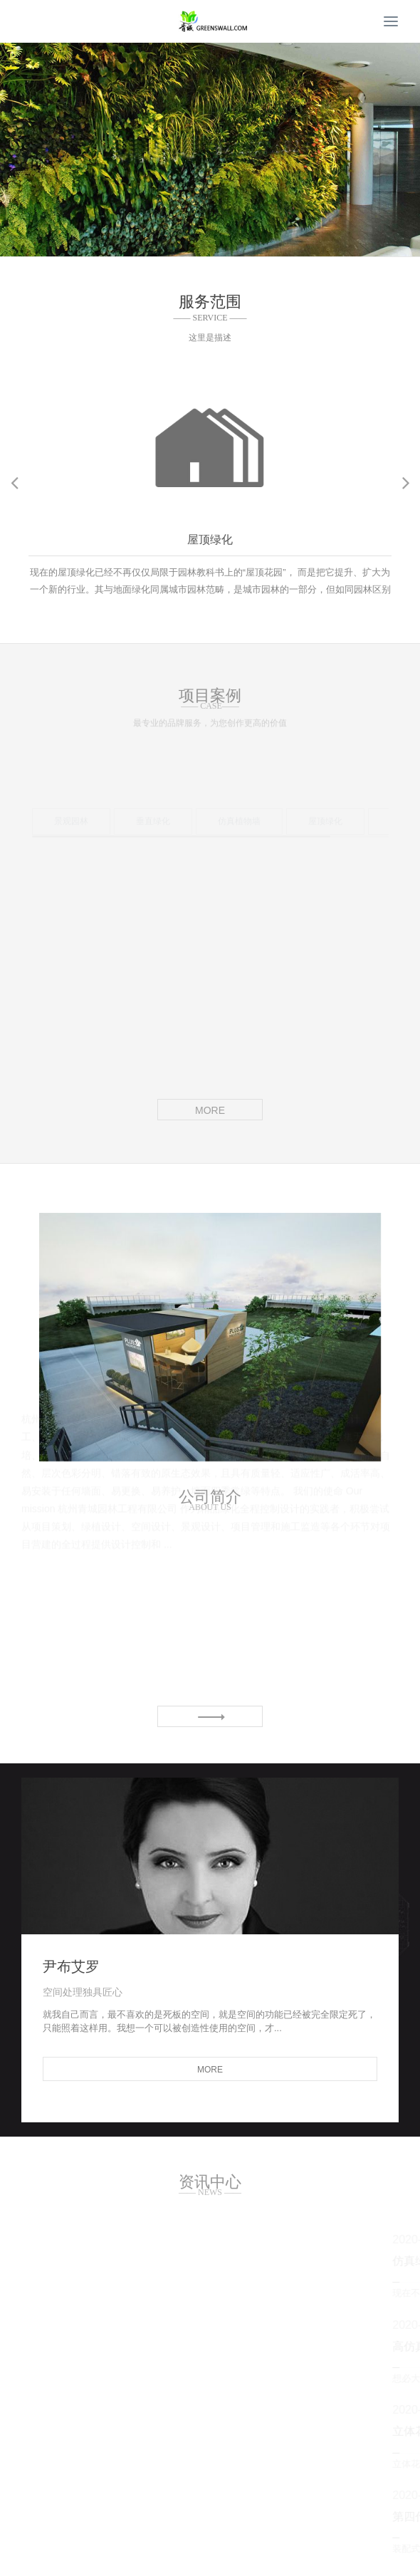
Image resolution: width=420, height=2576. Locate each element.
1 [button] (193, 246)
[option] (210, 149)
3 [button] (227, 246)
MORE (210, 1110)
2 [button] (210, 246)
